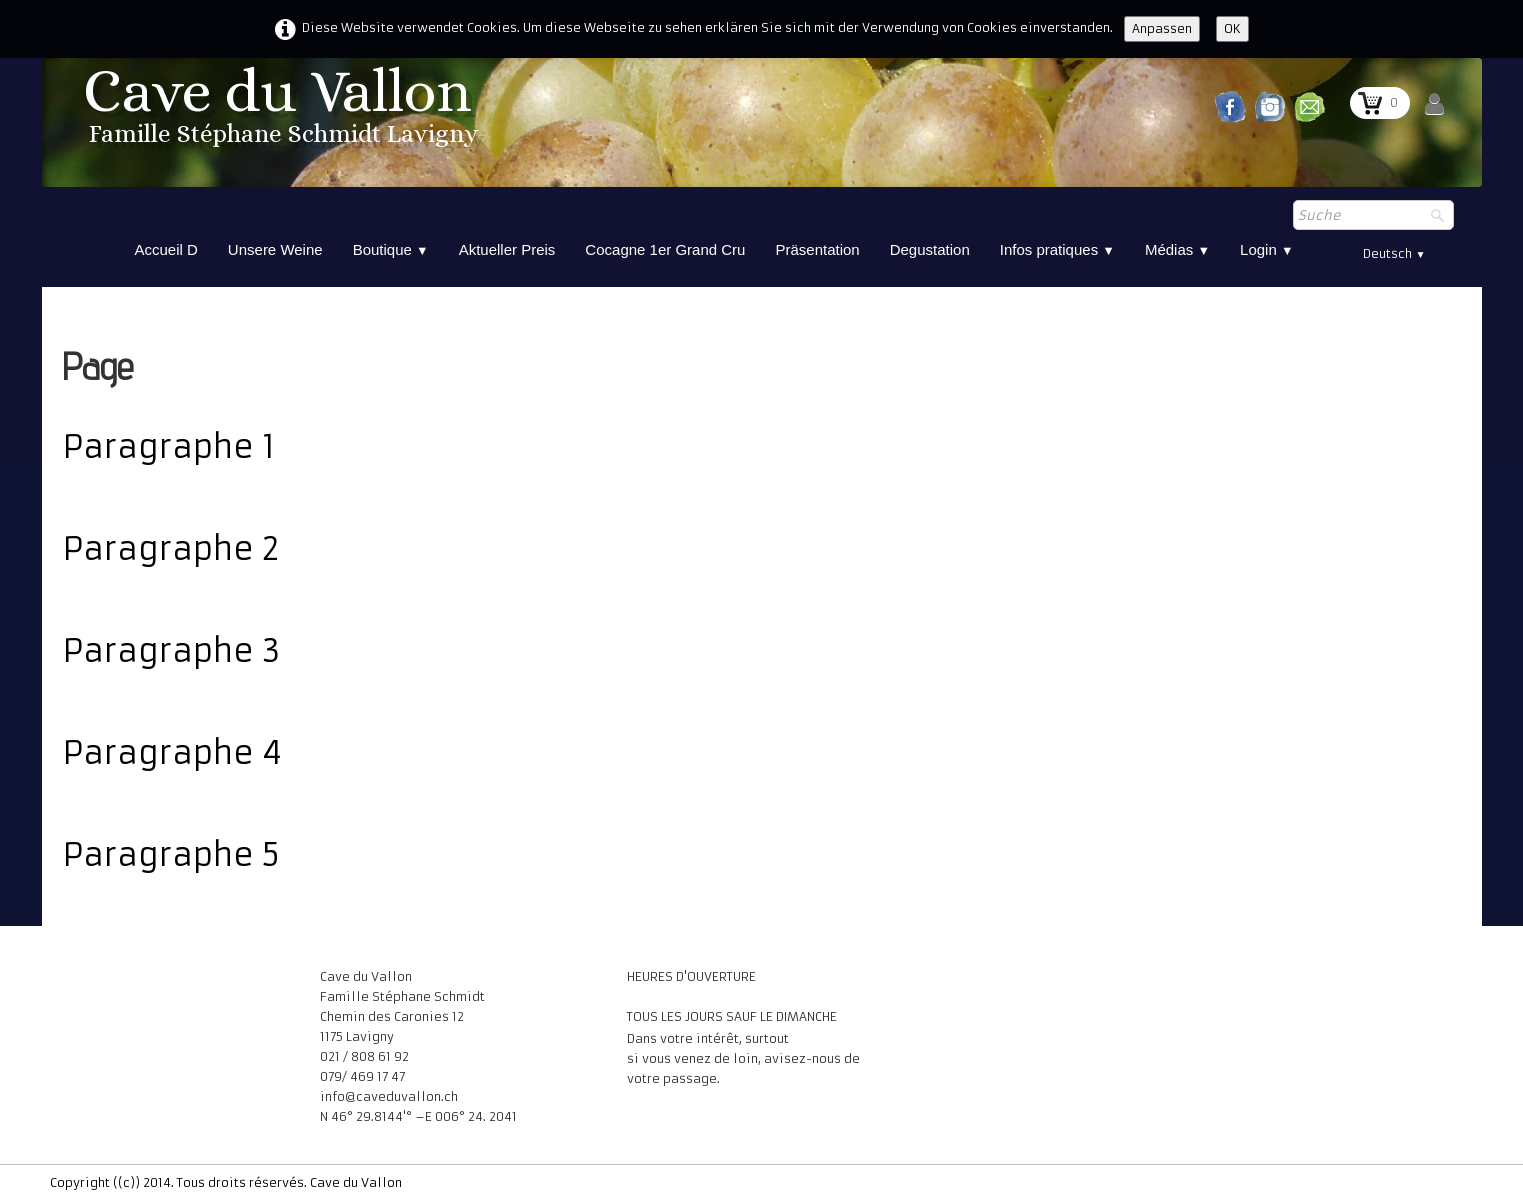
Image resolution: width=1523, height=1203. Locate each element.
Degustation (930, 249)
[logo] (284, 112)
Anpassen (1162, 28)
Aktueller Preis (507, 249)
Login (1267, 249)
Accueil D (166, 249)
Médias (1177, 249)
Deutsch (1394, 253)
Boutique (391, 249)
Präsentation (817, 249)
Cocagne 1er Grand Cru (665, 249)
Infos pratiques (1057, 249)
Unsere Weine (275, 249)
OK (1232, 28)
